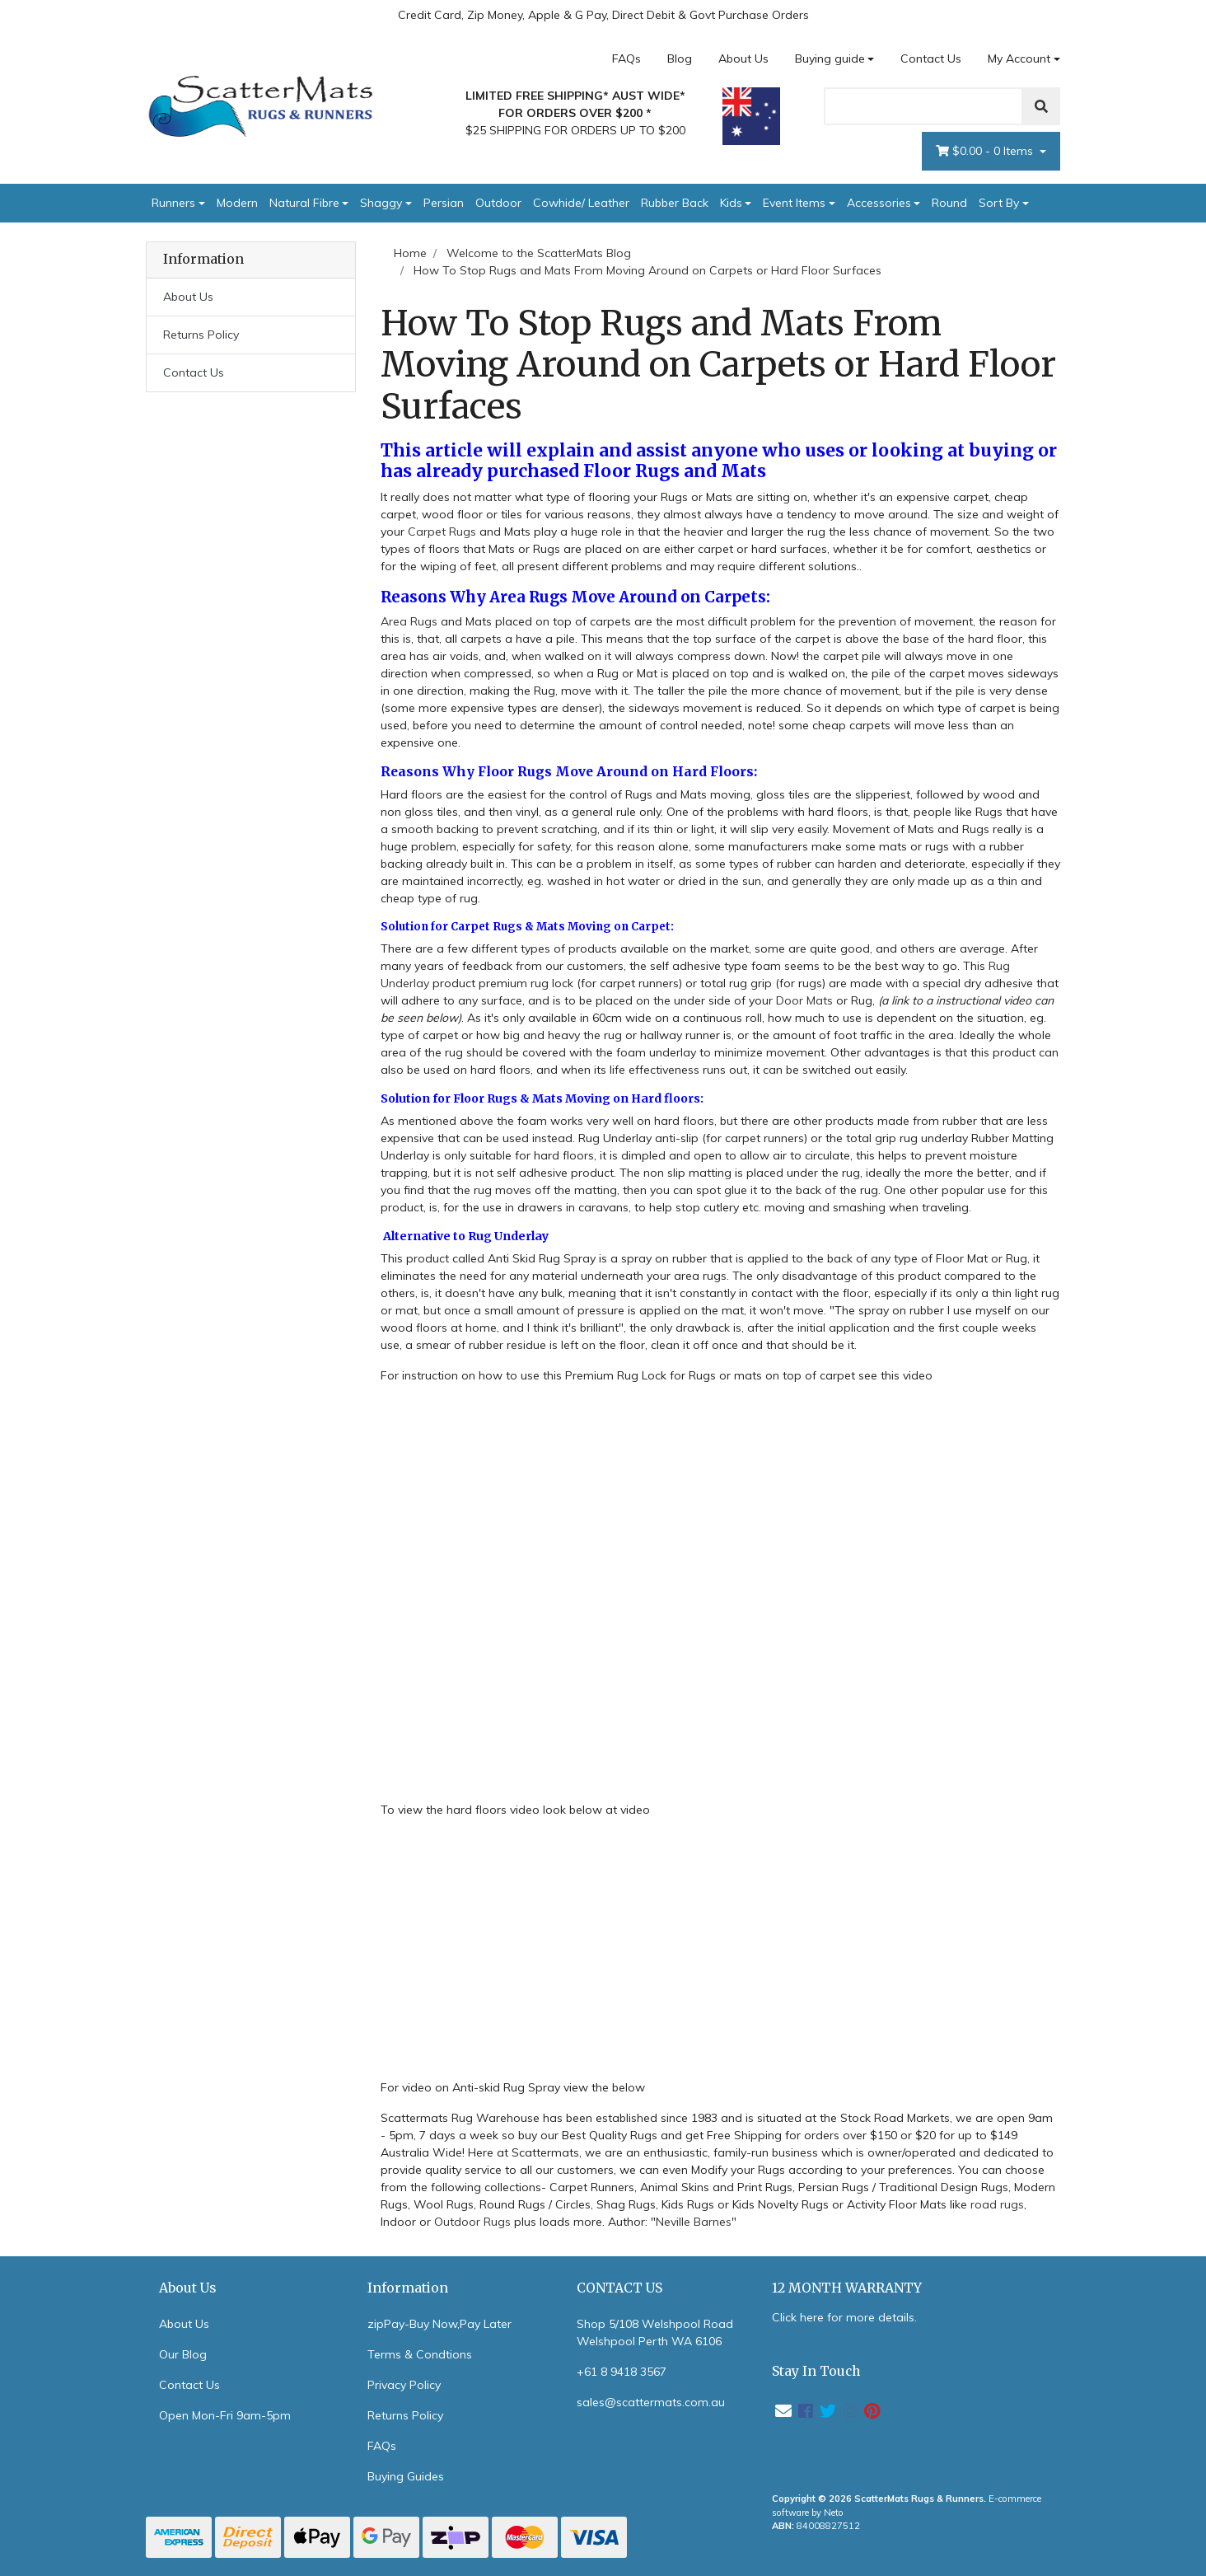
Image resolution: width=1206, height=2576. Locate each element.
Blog (679, 58)
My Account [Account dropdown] (1019, 58)
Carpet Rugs (443, 531)
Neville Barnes (694, 2221)
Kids (731, 202)
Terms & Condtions (419, 2354)
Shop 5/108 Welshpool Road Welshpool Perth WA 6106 (655, 2332)
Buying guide (830, 58)
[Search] (923, 106)
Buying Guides (405, 2476)
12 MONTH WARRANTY (847, 2288)
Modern (237, 202)
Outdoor (498, 202)
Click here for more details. (844, 2317)
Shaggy (381, 202)
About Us (743, 58)
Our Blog (183, 2354)
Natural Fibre (304, 202)
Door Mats (806, 1000)
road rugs (997, 2204)
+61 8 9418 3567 (621, 2371)
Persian (443, 202)
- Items (986, 151)
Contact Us (930, 58)
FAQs (626, 58)
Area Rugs (409, 621)
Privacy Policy (404, 2384)
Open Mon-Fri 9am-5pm (225, 2415)
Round (949, 202)
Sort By (999, 202)
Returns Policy (201, 334)
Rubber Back (674, 202)
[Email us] (783, 2410)
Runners (173, 202)
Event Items (794, 202)
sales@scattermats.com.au (651, 2402)
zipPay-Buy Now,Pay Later (439, 2323)
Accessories (879, 202)
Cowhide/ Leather (581, 202)
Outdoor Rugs (472, 2221)
